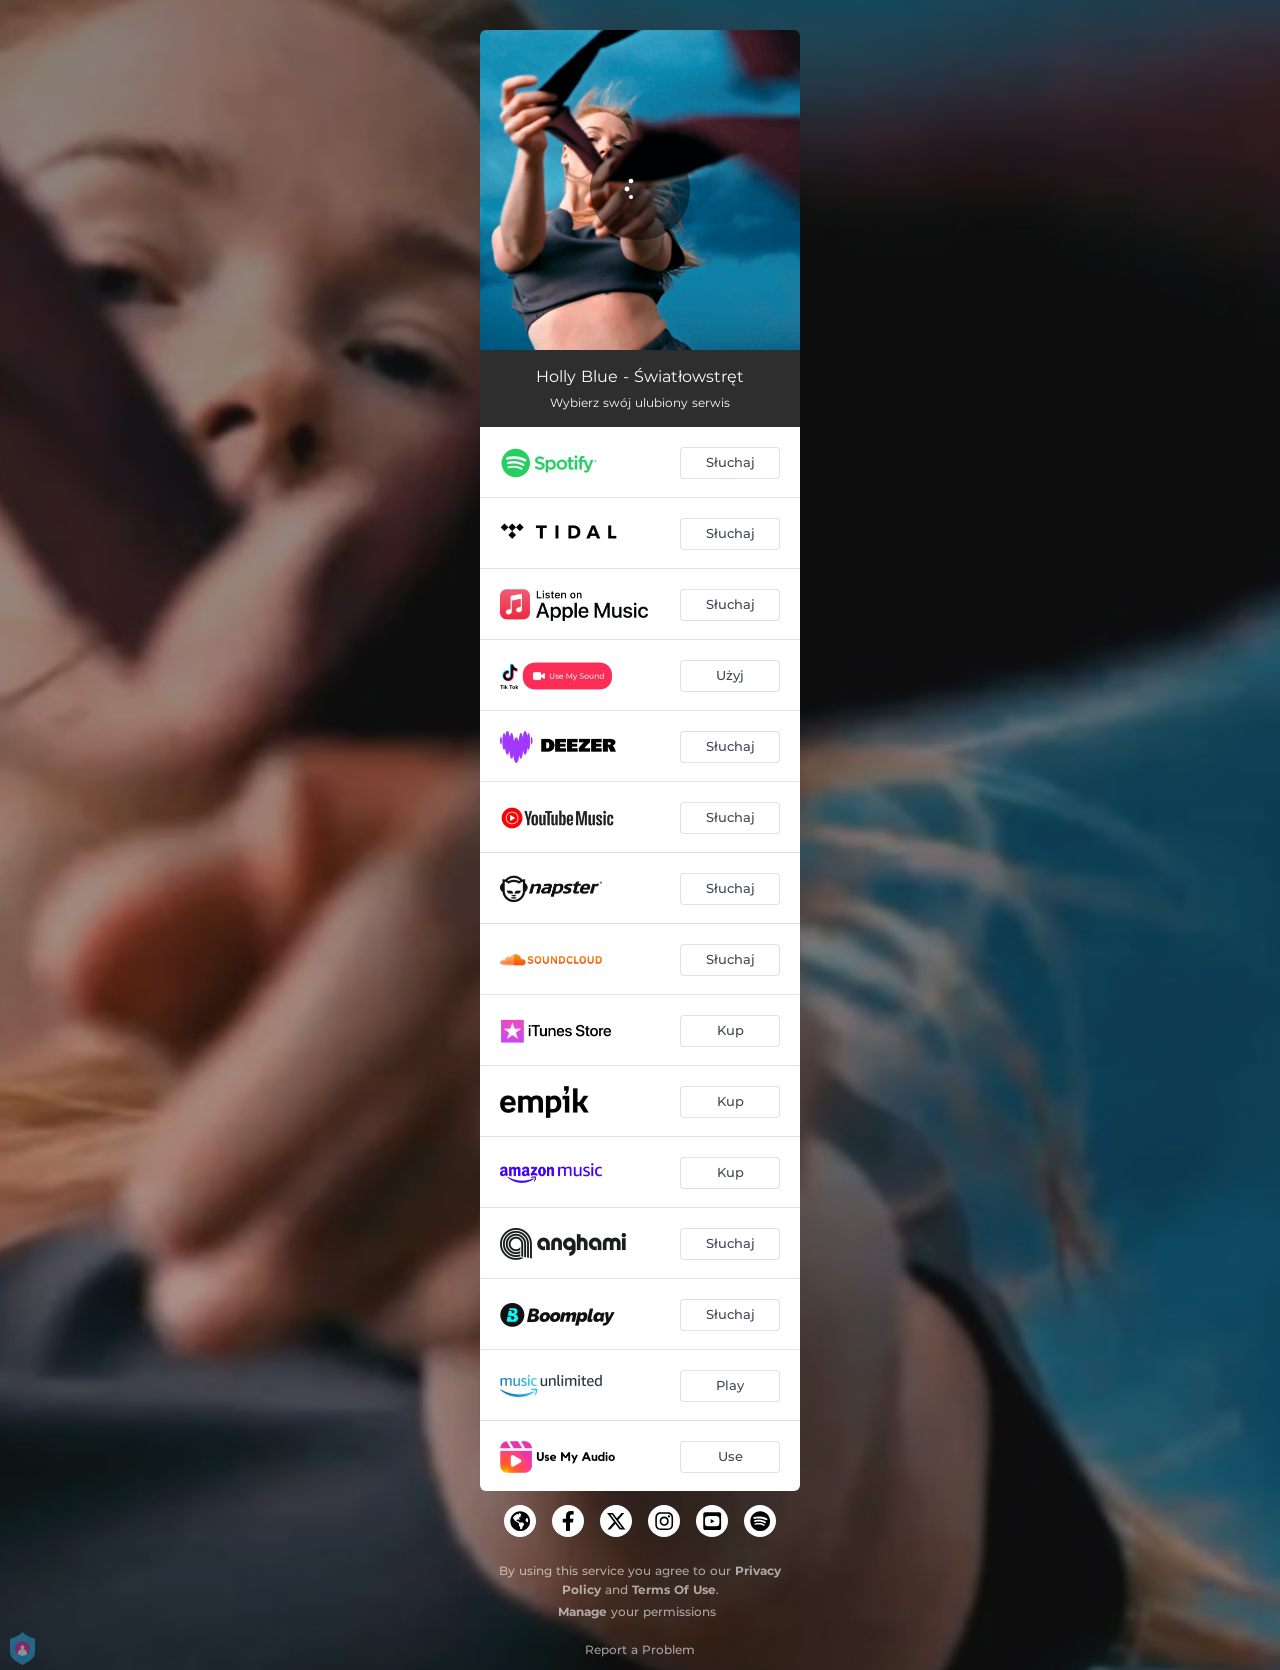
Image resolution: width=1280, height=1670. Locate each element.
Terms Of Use (674, 1589)
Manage (582, 1611)
